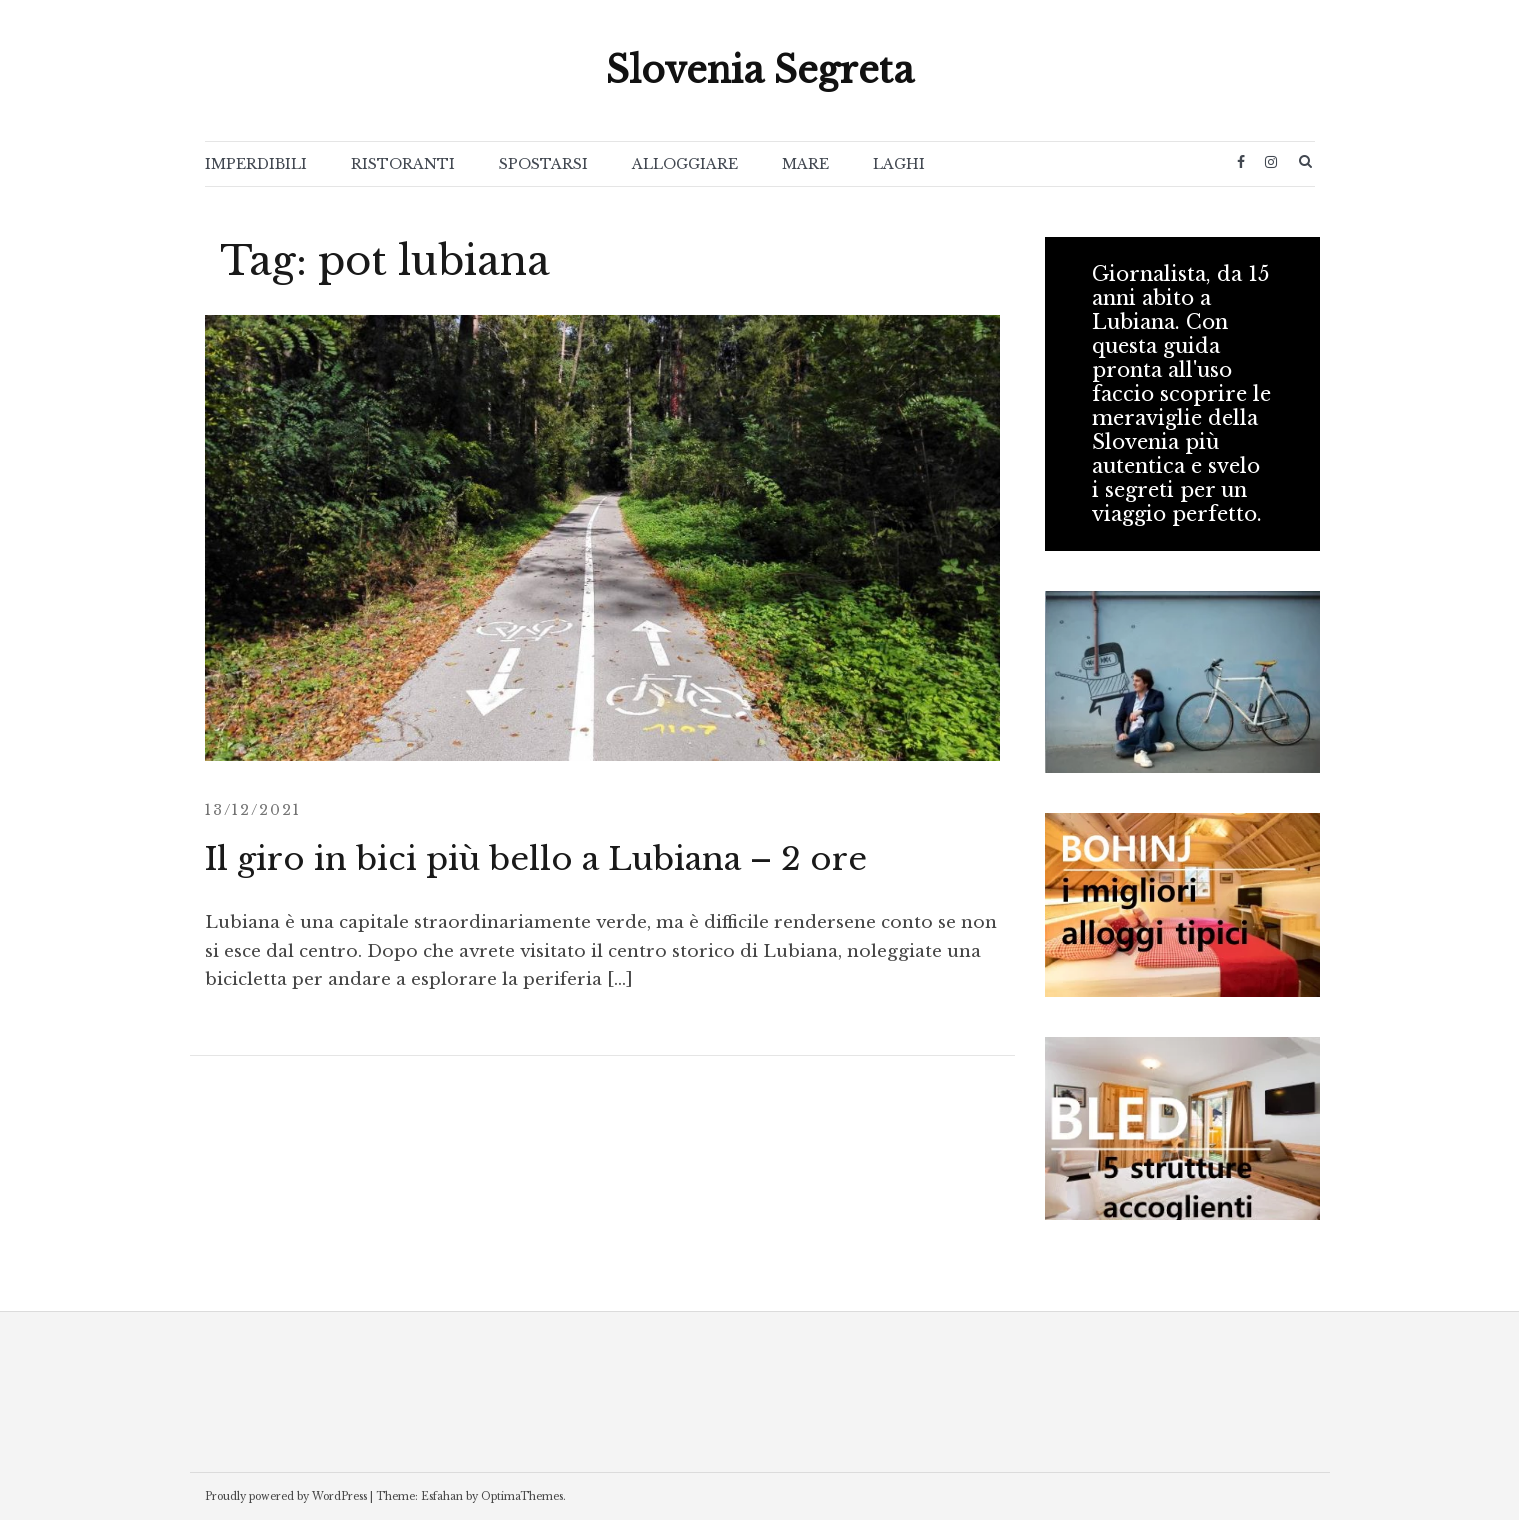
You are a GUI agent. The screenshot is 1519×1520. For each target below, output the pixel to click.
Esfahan (442, 1496)
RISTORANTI (403, 164)
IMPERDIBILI (256, 164)
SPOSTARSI (543, 164)
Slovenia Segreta (760, 70)
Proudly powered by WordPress (286, 1496)
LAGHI (899, 164)
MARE (805, 164)
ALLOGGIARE (685, 164)
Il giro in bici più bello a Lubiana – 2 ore (536, 859)
